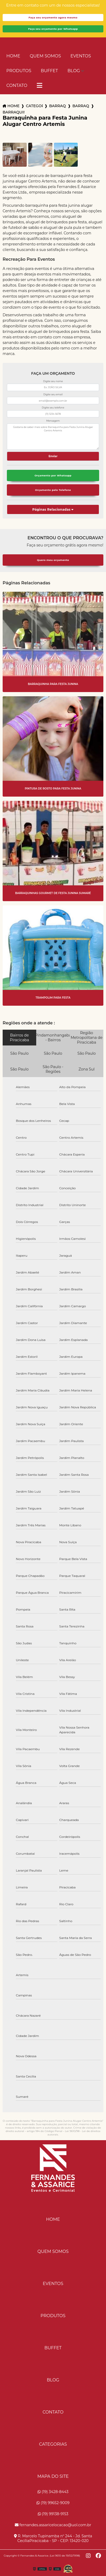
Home (13, 55)
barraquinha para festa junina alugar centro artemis (13, 112)
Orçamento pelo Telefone (53, 489)
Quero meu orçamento (53, 560)
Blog (73, 70)
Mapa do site (53, 2476)
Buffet (49, 70)
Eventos (81, 55)
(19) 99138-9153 (53, 2513)
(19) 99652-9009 (52, 2502)
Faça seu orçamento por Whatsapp (53, 28)
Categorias (34, 105)
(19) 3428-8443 (53, 2491)
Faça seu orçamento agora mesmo (53, 17)
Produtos (18, 70)
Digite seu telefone (53, 407)
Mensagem (53, 420)
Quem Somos (45, 55)
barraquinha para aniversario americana (80, 105)
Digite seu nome (53, 381)
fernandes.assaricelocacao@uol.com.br (53, 2525)
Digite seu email (53, 394)
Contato (16, 85)
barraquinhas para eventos (57, 105)
